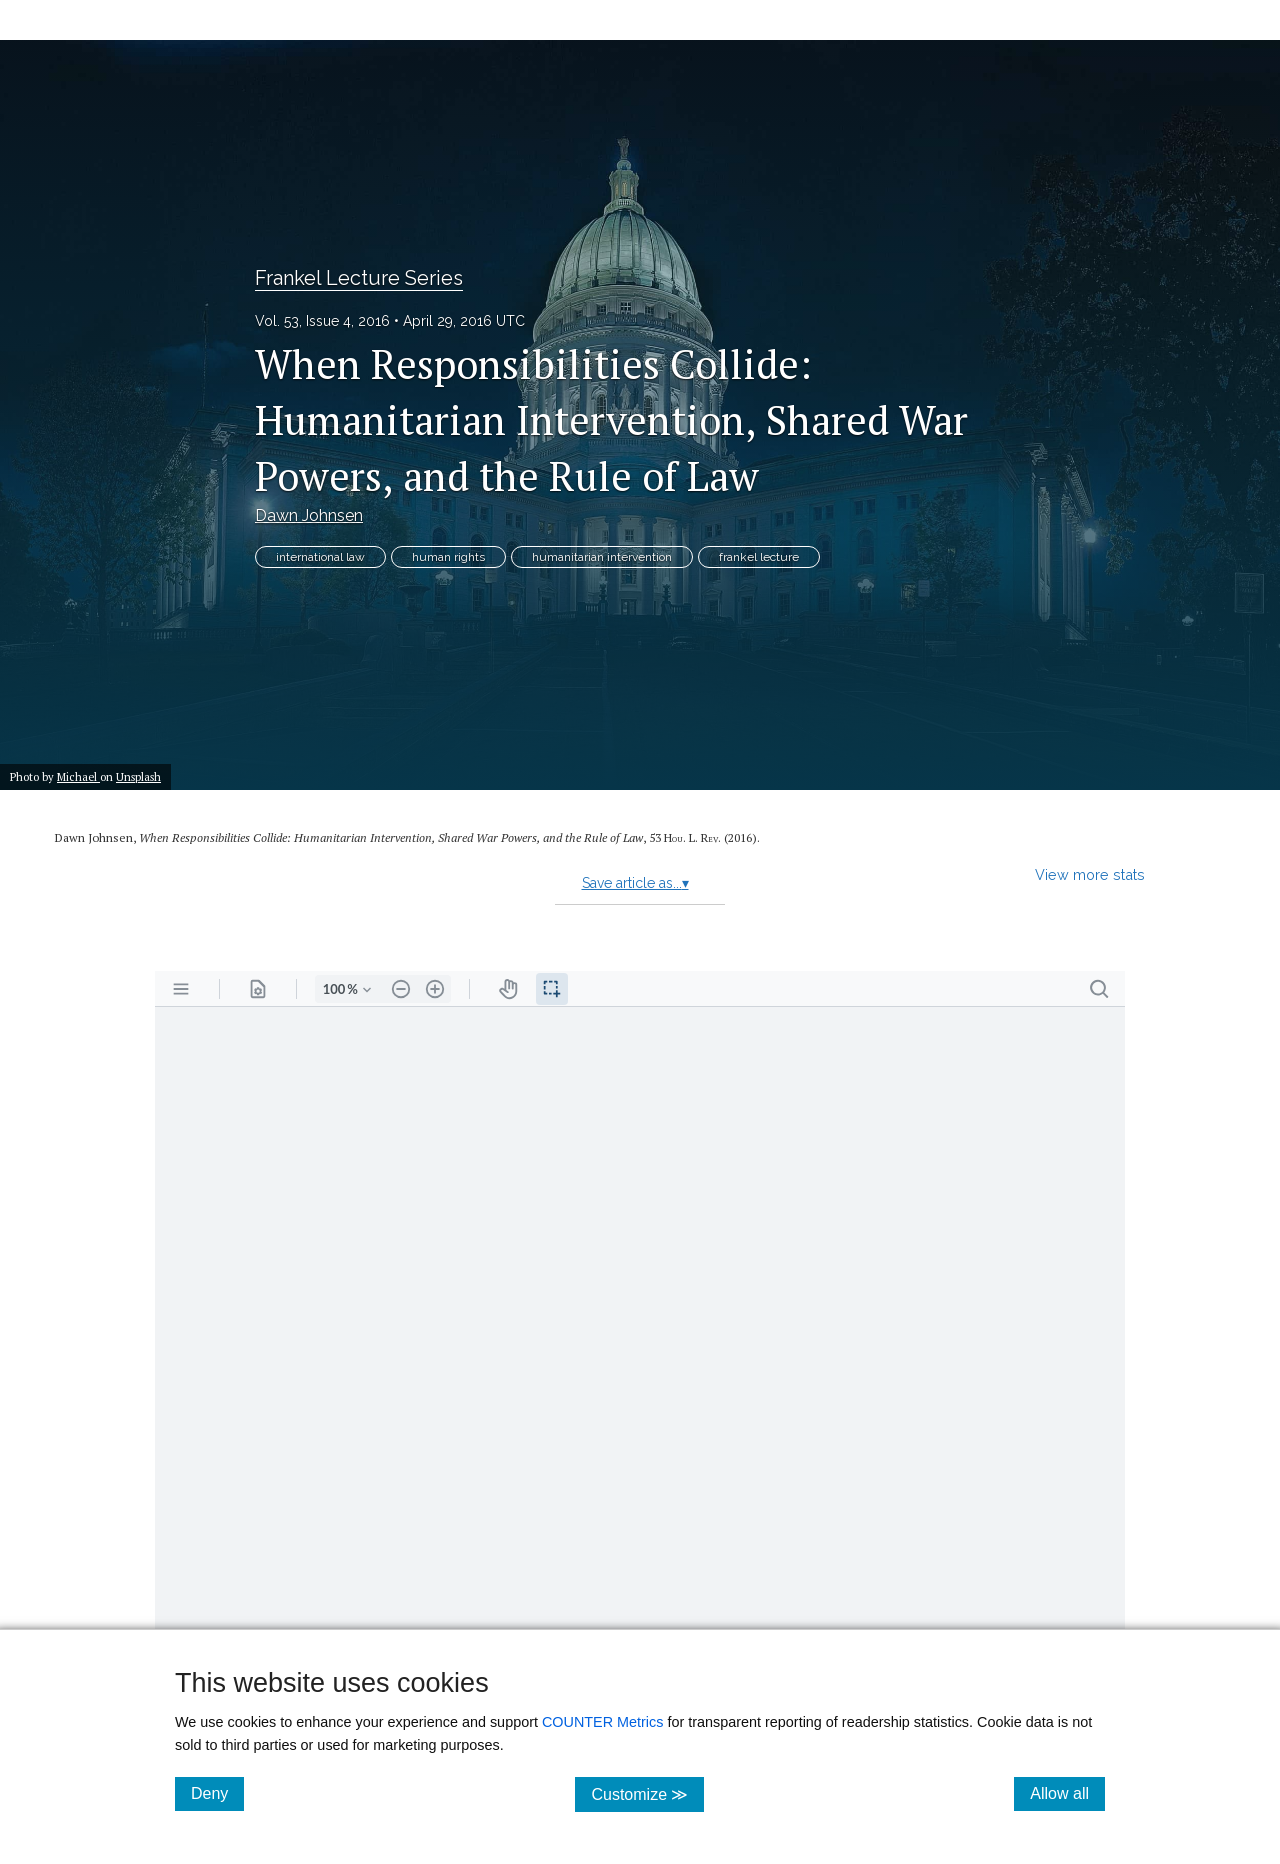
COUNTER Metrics (603, 1722)
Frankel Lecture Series (359, 278)
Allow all (1067, 1793)
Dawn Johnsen (309, 515)
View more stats (1090, 874)
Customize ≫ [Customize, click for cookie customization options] (647, 1793)
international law (320, 557)
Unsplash (138, 776)
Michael (78, 776)
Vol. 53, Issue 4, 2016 (322, 321)
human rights (448, 557)
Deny (217, 1793)
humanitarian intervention (602, 557)
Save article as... (635, 883)
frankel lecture (759, 557)
